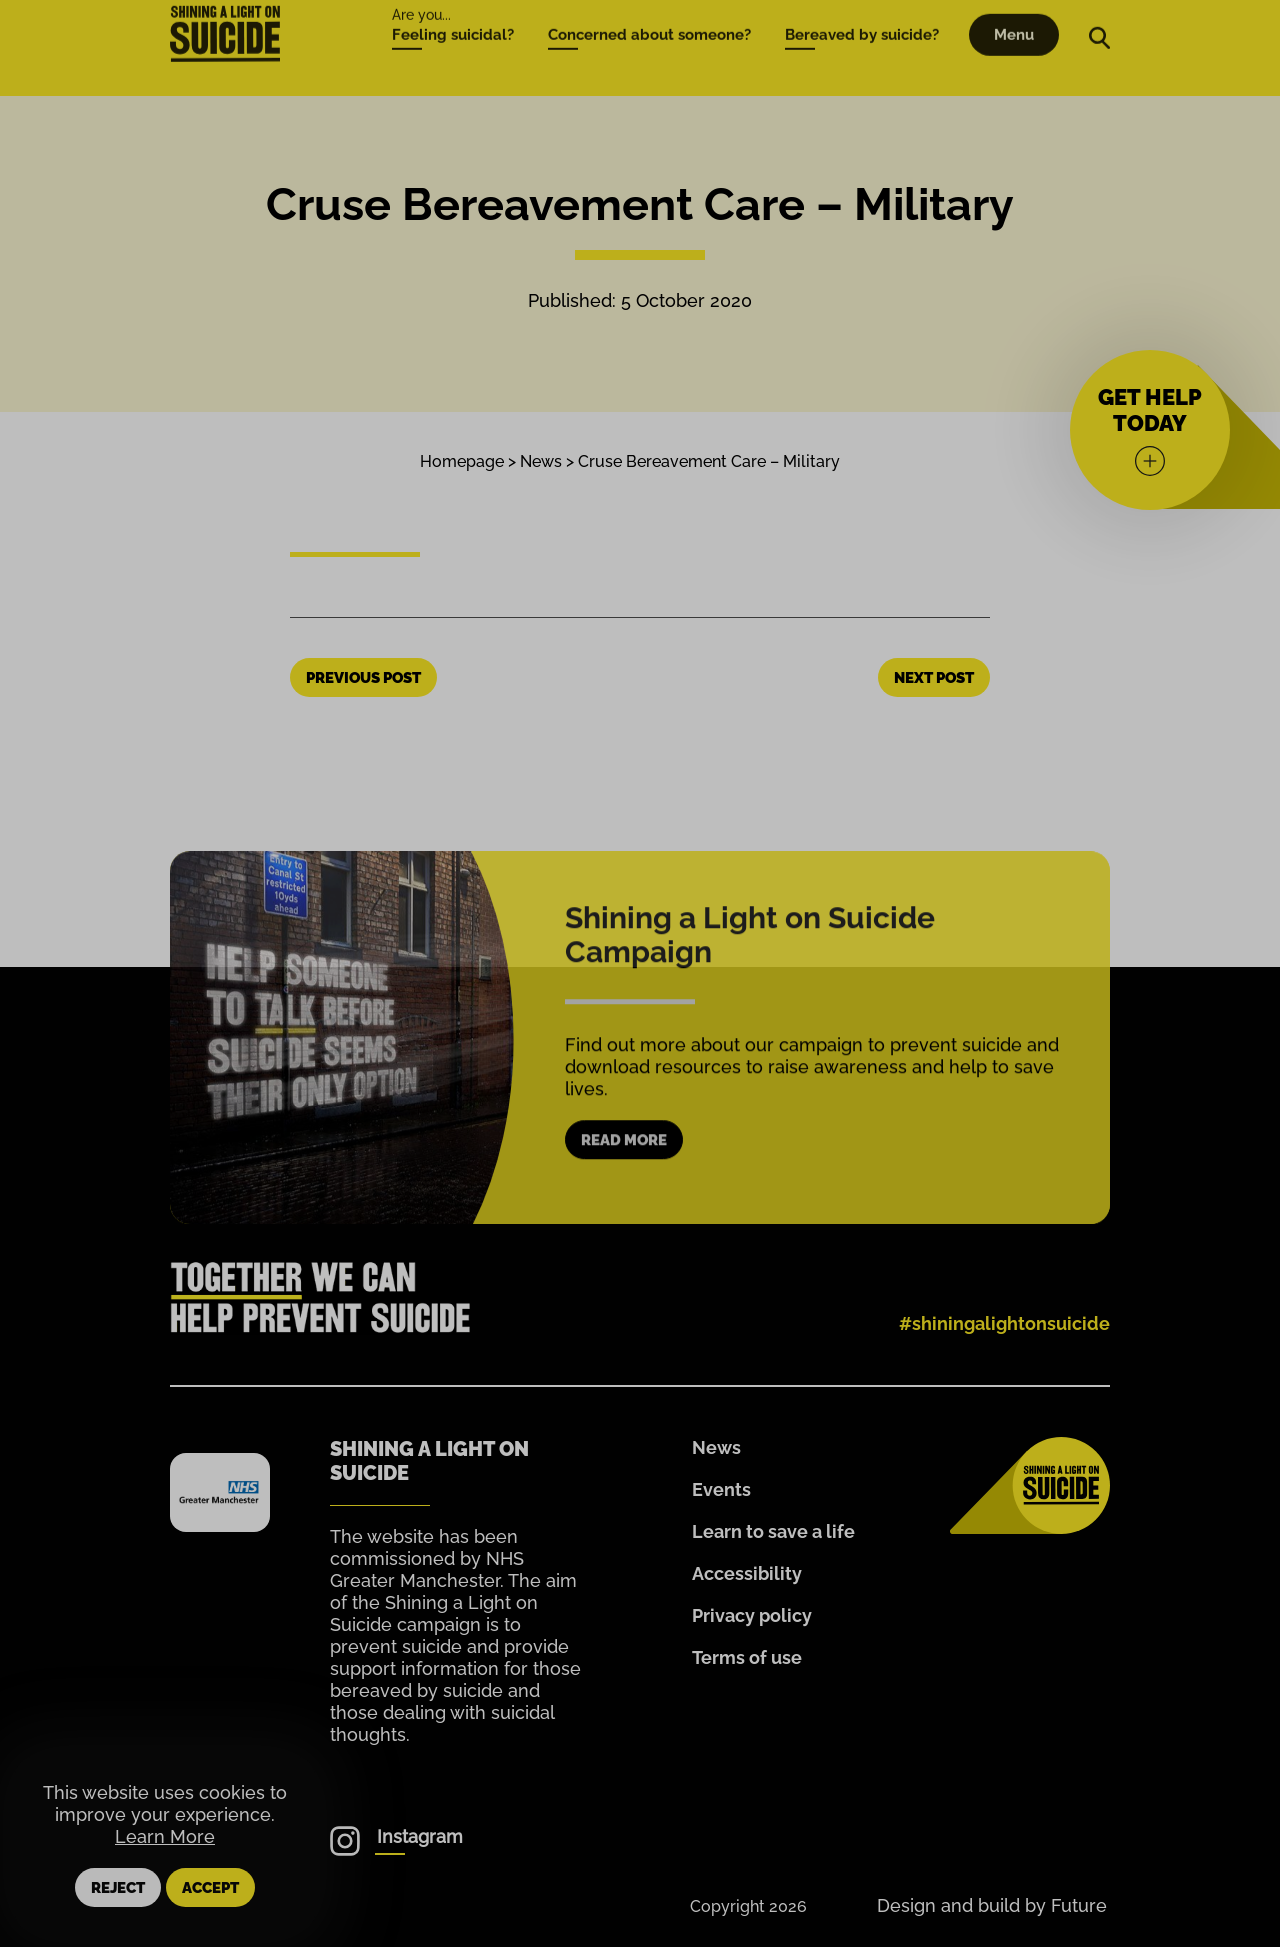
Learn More (165, 1836)
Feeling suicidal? (453, 10)
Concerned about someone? (649, 10)
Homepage (462, 461)
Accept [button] (210, 1888)
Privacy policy (752, 1615)
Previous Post (363, 678)
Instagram (420, 1836)
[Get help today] (1150, 430)
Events (721, 1489)
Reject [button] (118, 1888)
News (541, 461)
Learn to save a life (773, 1531)
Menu (1014, 10)
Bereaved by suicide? (862, 10)
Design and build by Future (992, 1905)
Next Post (934, 678)
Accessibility (747, 1573)
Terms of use (747, 1657)
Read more (624, 1165)
